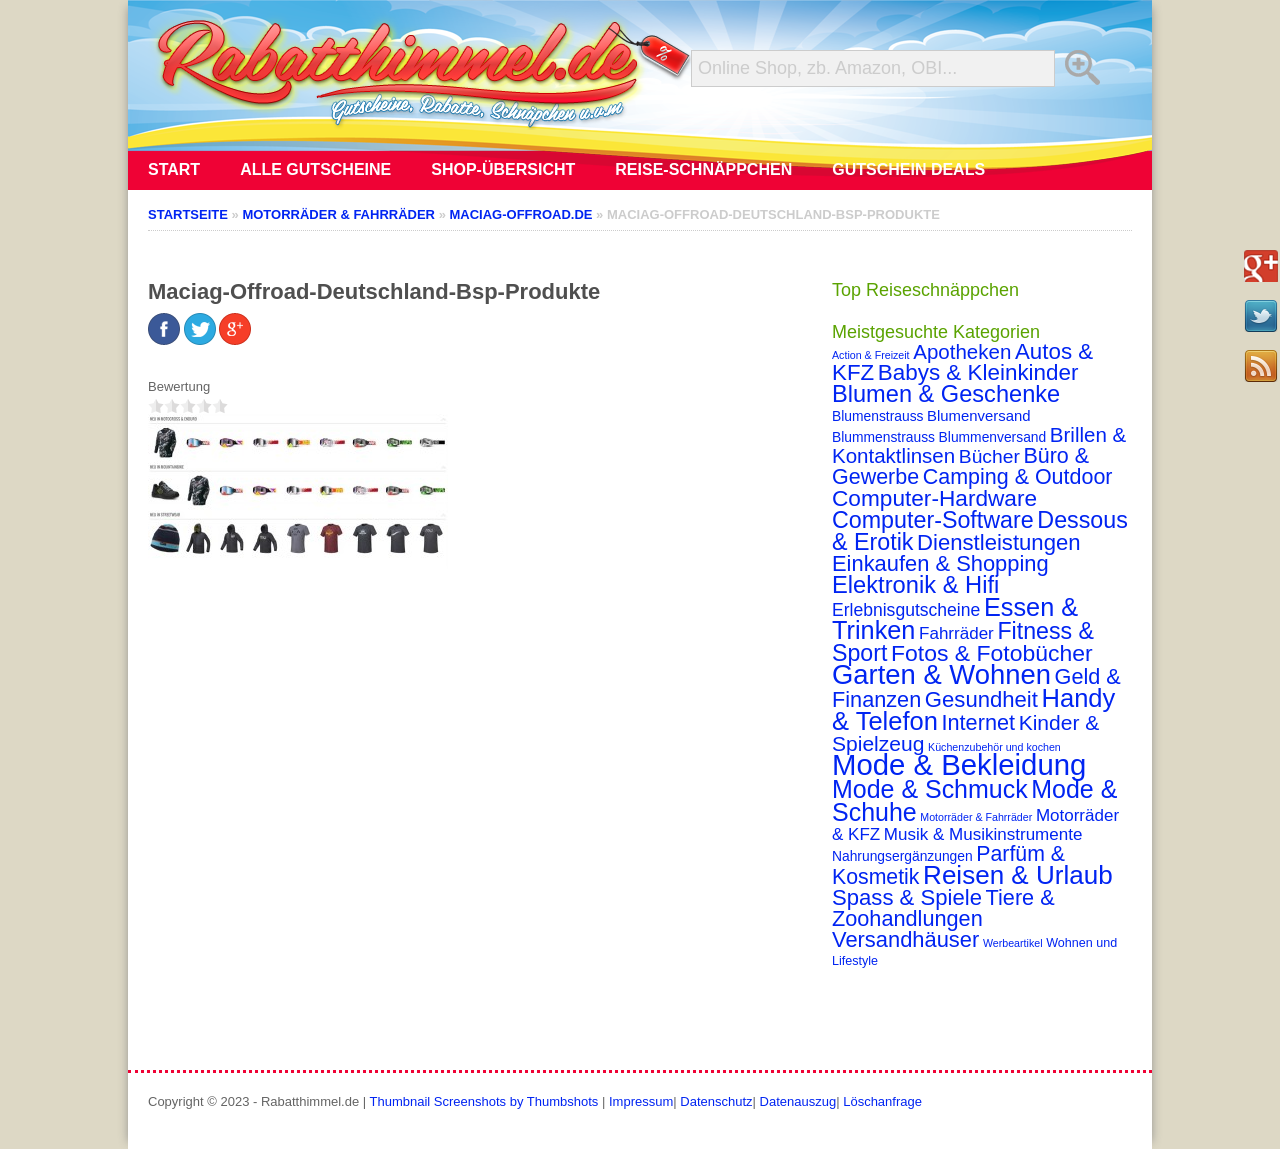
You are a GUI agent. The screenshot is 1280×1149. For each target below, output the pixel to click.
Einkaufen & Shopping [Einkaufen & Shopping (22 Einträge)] (940, 563)
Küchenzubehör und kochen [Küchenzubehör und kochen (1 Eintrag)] (994, 747)
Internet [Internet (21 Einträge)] (978, 722)
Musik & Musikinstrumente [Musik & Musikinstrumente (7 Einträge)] (983, 834)
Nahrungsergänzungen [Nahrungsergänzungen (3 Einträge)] (902, 856)
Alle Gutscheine (315, 169)
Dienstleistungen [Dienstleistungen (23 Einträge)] (998, 542)
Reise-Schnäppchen (703, 169)
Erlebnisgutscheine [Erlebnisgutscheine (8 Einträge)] (906, 610)
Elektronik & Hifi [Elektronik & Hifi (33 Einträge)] (915, 585)
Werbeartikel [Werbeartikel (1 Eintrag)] (1013, 943)
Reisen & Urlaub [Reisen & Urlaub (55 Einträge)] (1018, 875)
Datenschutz (716, 1101)
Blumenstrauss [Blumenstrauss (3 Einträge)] (877, 416)
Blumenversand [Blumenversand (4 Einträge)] (978, 416)
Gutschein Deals (908, 169)
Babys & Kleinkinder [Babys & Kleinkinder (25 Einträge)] (978, 372)
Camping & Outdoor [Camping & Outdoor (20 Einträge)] (1018, 477)
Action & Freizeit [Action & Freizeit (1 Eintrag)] (871, 355)
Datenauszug (798, 1101)
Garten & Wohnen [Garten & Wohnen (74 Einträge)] (941, 674)
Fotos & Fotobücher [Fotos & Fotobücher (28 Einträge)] (992, 653)
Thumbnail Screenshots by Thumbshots (484, 1101)
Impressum (641, 1101)
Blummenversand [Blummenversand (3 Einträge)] (993, 437)
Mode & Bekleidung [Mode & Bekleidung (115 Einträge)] (959, 764)
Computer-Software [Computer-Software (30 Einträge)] (933, 520)
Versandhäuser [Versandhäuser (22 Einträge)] (905, 939)
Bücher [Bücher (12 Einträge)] (989, 456)
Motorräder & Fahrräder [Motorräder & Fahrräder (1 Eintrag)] (976, 817)
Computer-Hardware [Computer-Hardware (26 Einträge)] (934, 498)
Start (174, 169)
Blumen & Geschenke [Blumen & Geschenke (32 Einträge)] (946, 394)
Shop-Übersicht (503, 169)
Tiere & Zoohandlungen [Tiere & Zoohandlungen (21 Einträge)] (943, 908)
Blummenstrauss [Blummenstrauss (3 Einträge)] (883, 437)
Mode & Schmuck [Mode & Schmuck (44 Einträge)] (930, 789)
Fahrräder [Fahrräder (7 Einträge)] (956, 633)
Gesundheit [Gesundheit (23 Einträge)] (981, 699)
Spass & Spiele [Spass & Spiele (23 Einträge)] (907, 897)
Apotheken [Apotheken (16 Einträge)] (962, 351)
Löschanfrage (882, 1101)
